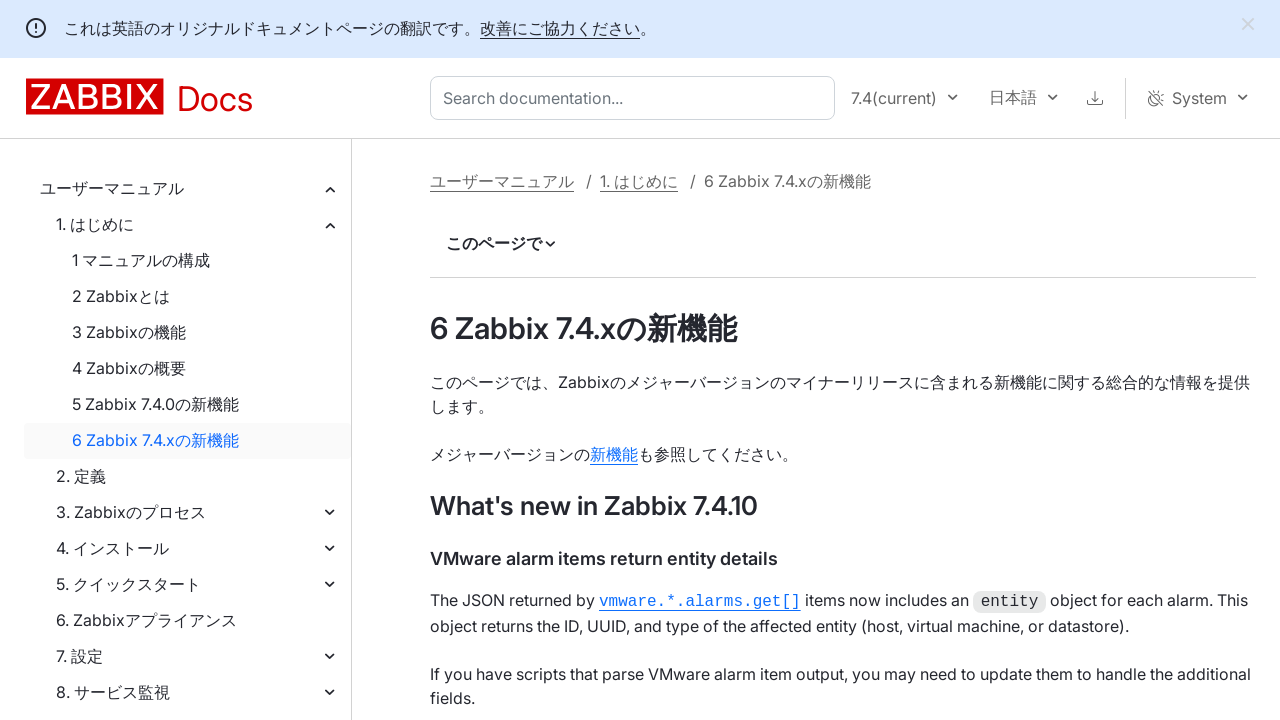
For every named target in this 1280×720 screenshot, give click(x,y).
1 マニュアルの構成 (141, 260)
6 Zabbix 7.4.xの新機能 (155, 440)
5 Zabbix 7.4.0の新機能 (155, 404)
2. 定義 (81, 476)
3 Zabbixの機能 (129, 332)
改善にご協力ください (560, 28)
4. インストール (112, 548)
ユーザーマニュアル (112, 188)
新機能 (614, 454)
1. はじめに (95, 224)
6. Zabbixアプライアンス (146, 620)
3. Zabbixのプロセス (131, 512)
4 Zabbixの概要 (129, 368)
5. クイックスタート (128, 584)
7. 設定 (79, 656)
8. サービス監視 (113, 692)
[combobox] (636, 98)
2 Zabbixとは (121, 296)
